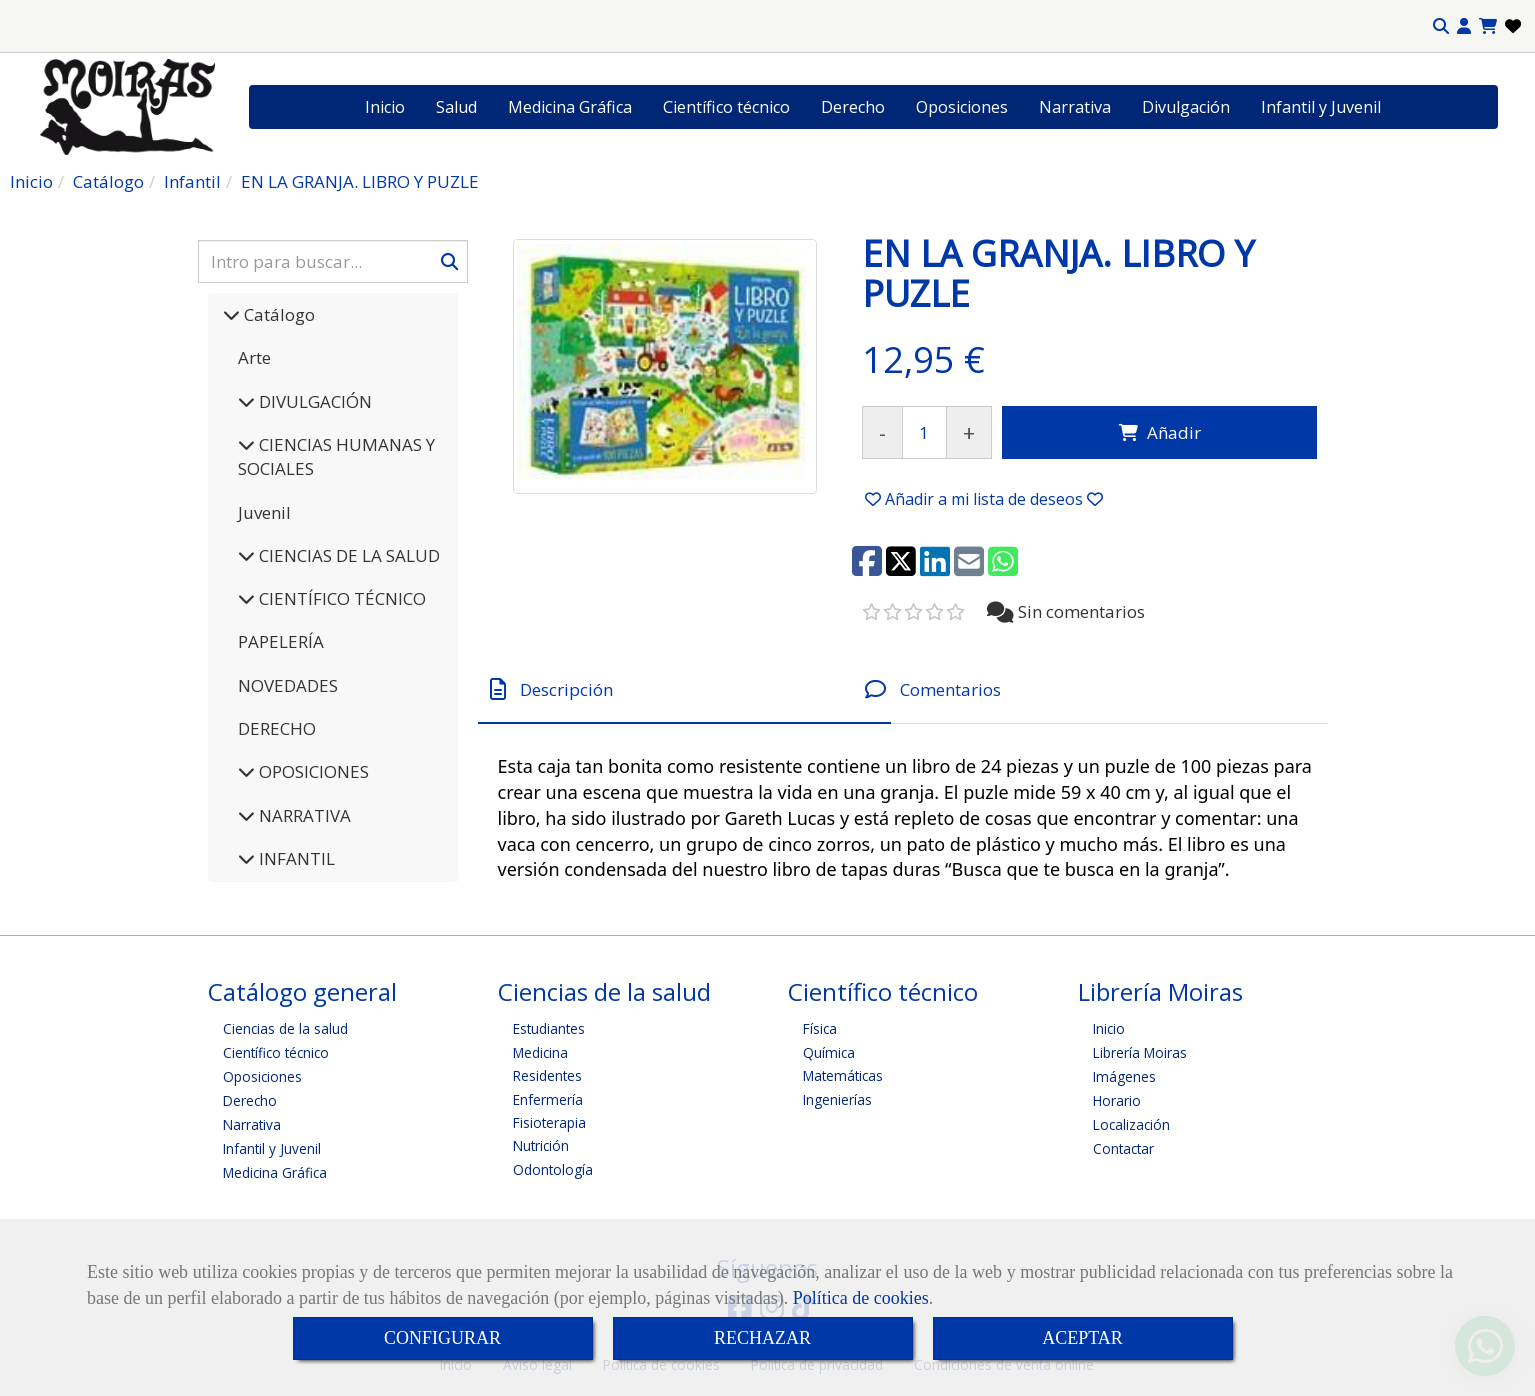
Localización (1131, 1124)
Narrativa (1075, 107)
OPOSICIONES (312, 771)
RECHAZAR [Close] (762, 1338)
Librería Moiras (1140, 1052)
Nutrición (541, 1145)
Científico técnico (726, 107)
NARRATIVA (303, 815)
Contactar (1123, 1148)
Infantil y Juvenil (1321, 107)
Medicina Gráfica (570, 107)
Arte (254, 357)
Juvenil (264, 512)
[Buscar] (333, 261)
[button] (1464, 26)
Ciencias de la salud (285, 1028)
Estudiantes (549, 1028)
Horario (1117, 1100)
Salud (456, 107)
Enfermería (548, 1099)
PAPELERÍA (281, 641)
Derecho (853, 107)
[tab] (684, 689)
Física (820, 1028)
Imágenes (1124, 1076)
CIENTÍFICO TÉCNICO (340, 598)
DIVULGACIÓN (313, 401)
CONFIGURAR (442, 1338)
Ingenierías (837, 1099)
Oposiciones (962, 107)
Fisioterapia (549, 1122)
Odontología (553, 1169)
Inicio (385, 107)
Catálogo (277, 314)
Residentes (547, 1075)
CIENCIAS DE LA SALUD (347, 555)
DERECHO (277, 728)
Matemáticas (843, 1075)
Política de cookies (861, 1298)
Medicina (540, 1052)
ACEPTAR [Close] (1082, 1338)
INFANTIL (295, 858)
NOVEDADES (288, 685)
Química (829, 1052)
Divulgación (1186, 107)
